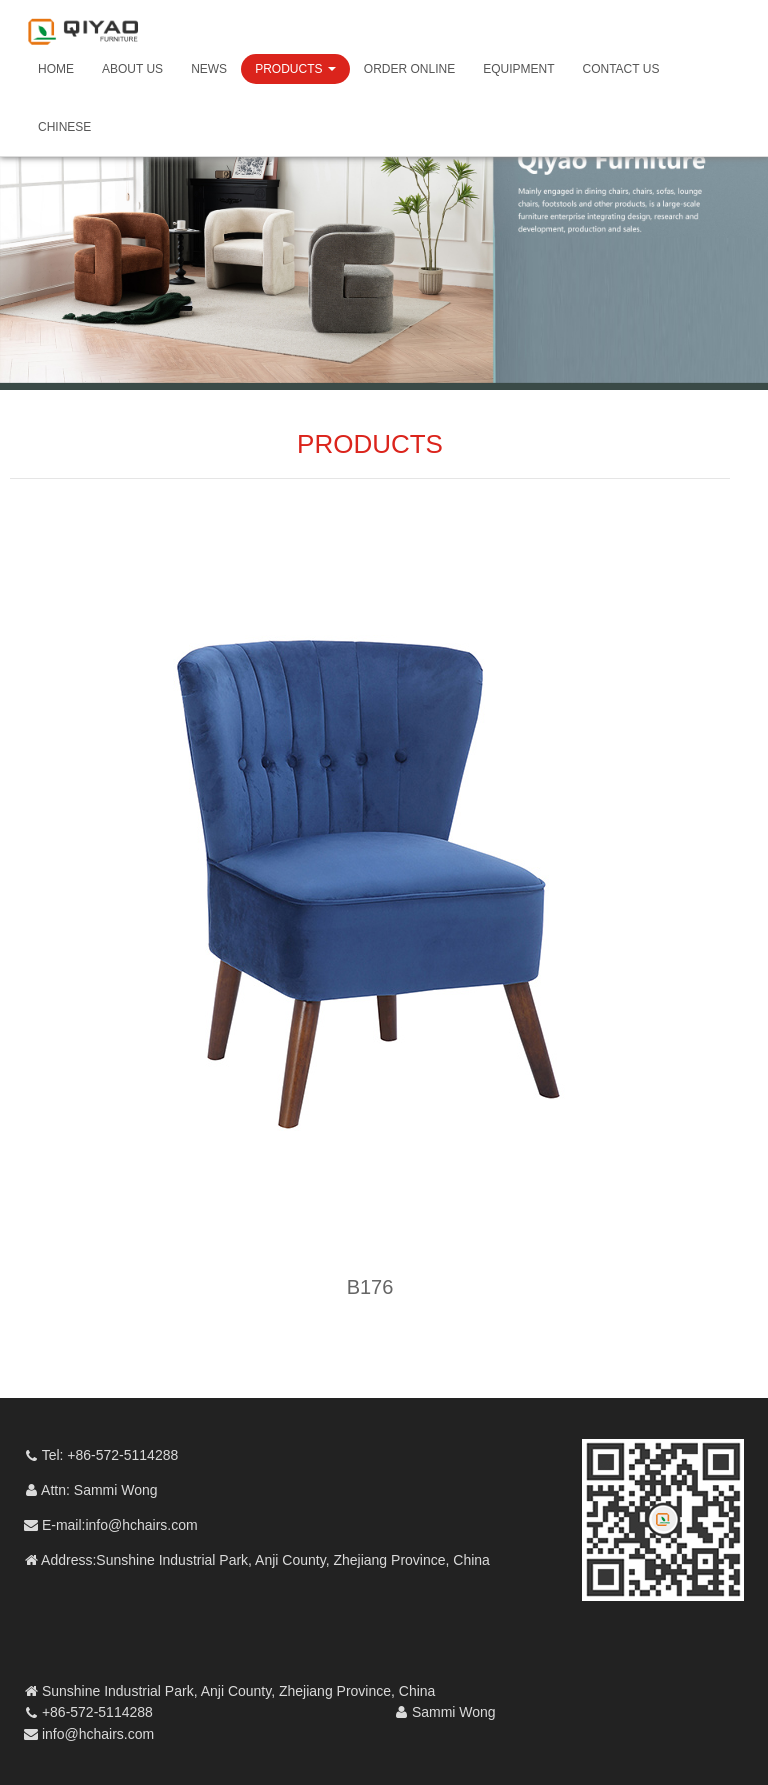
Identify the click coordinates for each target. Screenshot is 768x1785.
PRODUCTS (295, 69)
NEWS (209, 69)
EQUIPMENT (518, 69)
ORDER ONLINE (409, 69)
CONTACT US (621, 69)
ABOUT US (132, 69)
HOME (56, 69)
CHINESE (64, 127)
